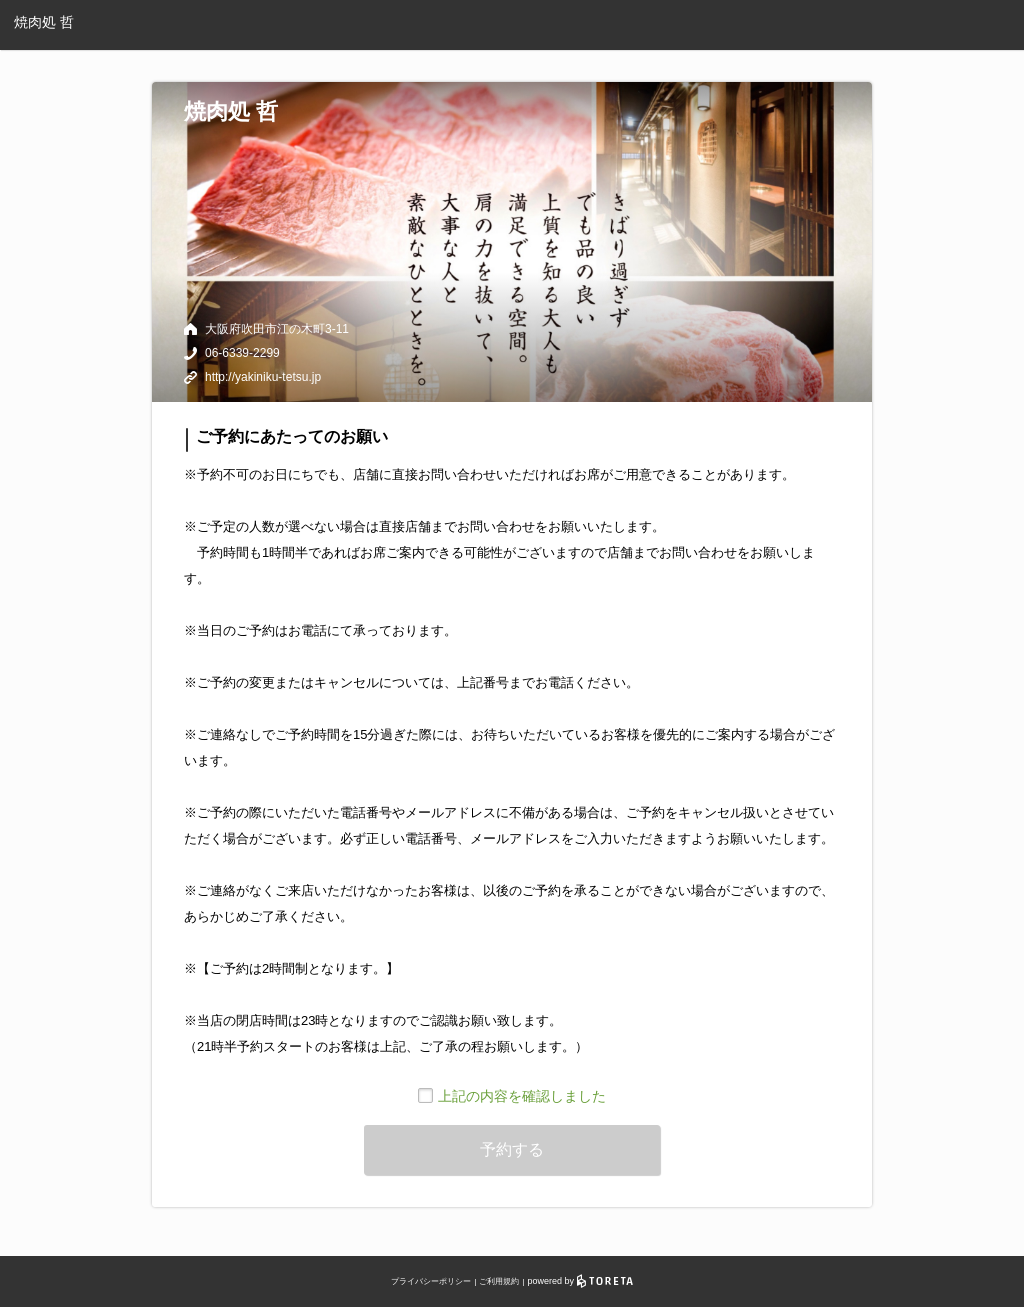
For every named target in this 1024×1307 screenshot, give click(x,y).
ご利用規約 (499, 1281)
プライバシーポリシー (431, 1281)
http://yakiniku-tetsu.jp (263, 377)
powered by (580, 1281)
